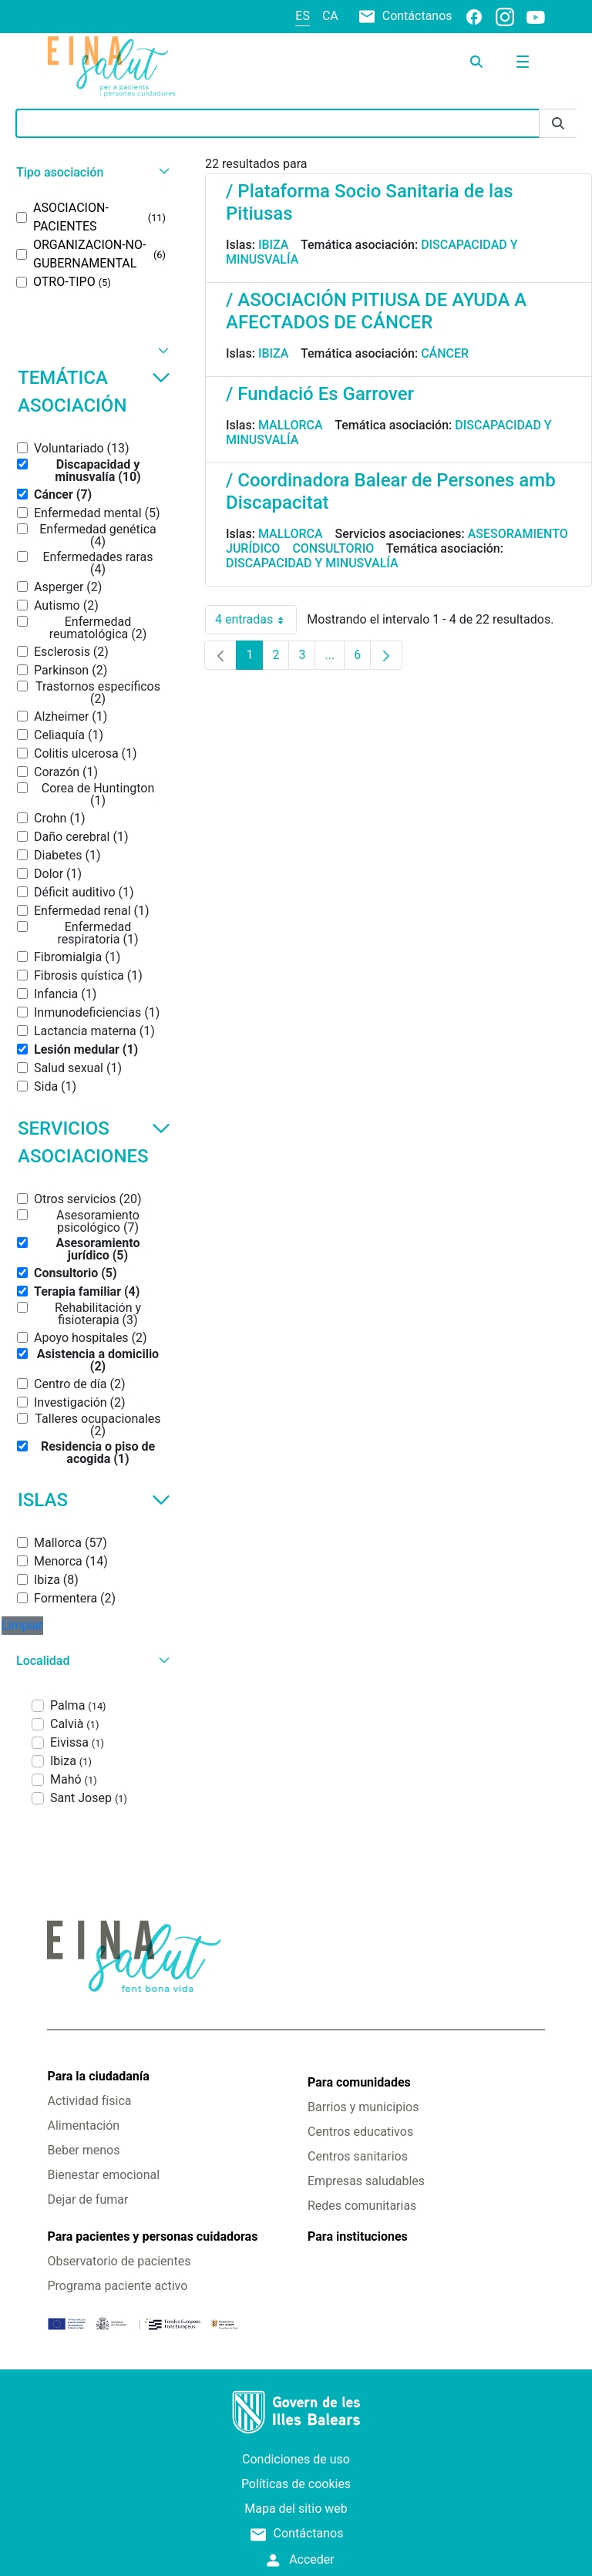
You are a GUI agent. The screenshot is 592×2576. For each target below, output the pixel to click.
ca (330, 15)
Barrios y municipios (363, 2107)
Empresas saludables (366, 2181)
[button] (91, 172)
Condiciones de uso (296, 2459)
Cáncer (445, 353)
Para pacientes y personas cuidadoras (152, 2236)
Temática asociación (94, 391)
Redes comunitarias (362, 2205)
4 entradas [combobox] (256, 619)
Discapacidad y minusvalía (312, 563)
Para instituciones (358, 2236)
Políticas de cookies (296, 2484)
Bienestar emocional (103, 2174)
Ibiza (273, 244)
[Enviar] (558, 123)
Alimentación (83, 2125)
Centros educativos (360, 2131)
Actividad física (89, 2100)
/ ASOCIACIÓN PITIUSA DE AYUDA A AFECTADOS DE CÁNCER (376, 311)
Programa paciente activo (117, 2285)
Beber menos (83, 2150)
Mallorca (290, 425)
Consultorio (333, 548)
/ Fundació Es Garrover (320, 394)
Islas (94, 1500)
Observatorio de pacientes (118, 2261)
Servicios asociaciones (94, 1142)
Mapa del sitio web (296, 2508)
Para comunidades (359, 2082)
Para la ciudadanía (98, 2076)
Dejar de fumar (87, 2199)
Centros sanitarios (358, 2156)
